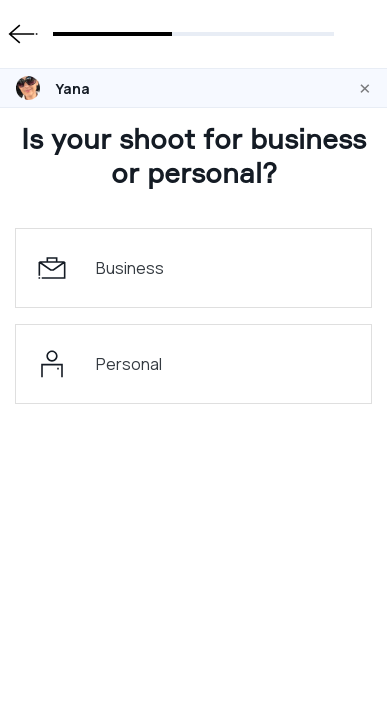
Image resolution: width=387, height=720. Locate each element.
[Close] (365, 88)
